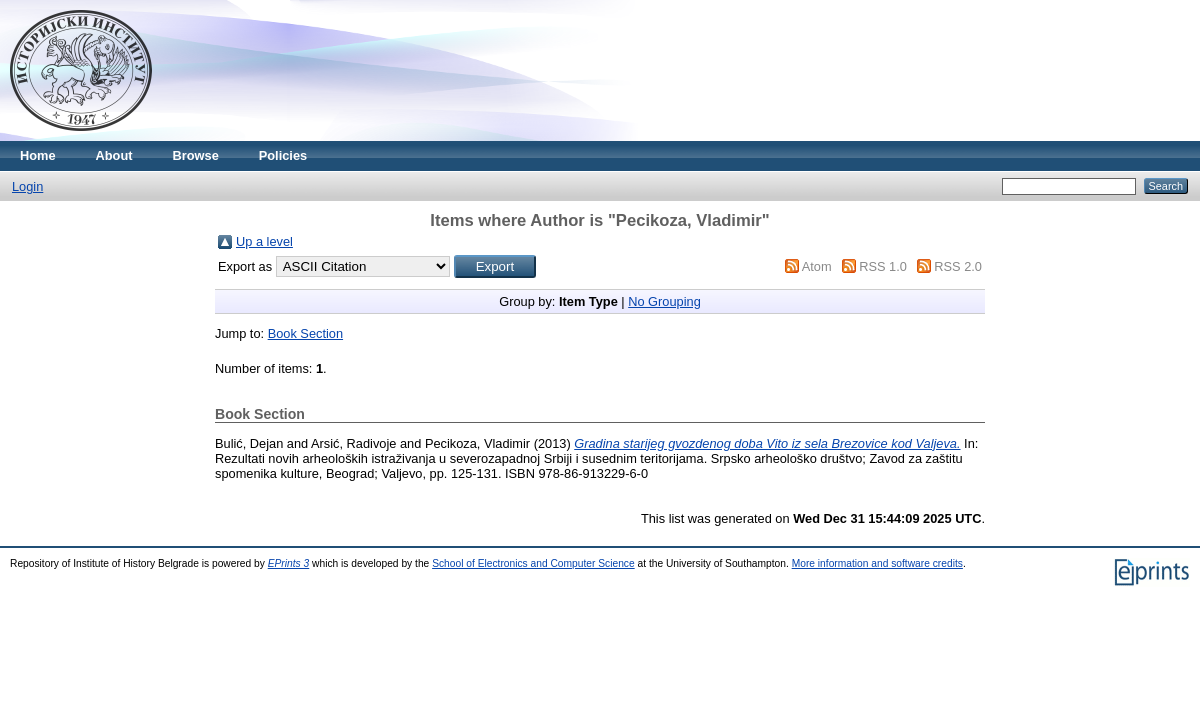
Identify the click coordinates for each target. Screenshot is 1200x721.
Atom (817, 266)
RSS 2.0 (958, 266)
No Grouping (664, 301)
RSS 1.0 (883, 266)
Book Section (305, 333)
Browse (196, 155)
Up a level (264, 241)
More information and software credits (877, 563)
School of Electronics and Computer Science (533, 563)
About (114, 155)
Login (27, 186)
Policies (283, 155)
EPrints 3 (289, 563)
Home (38, 155)
